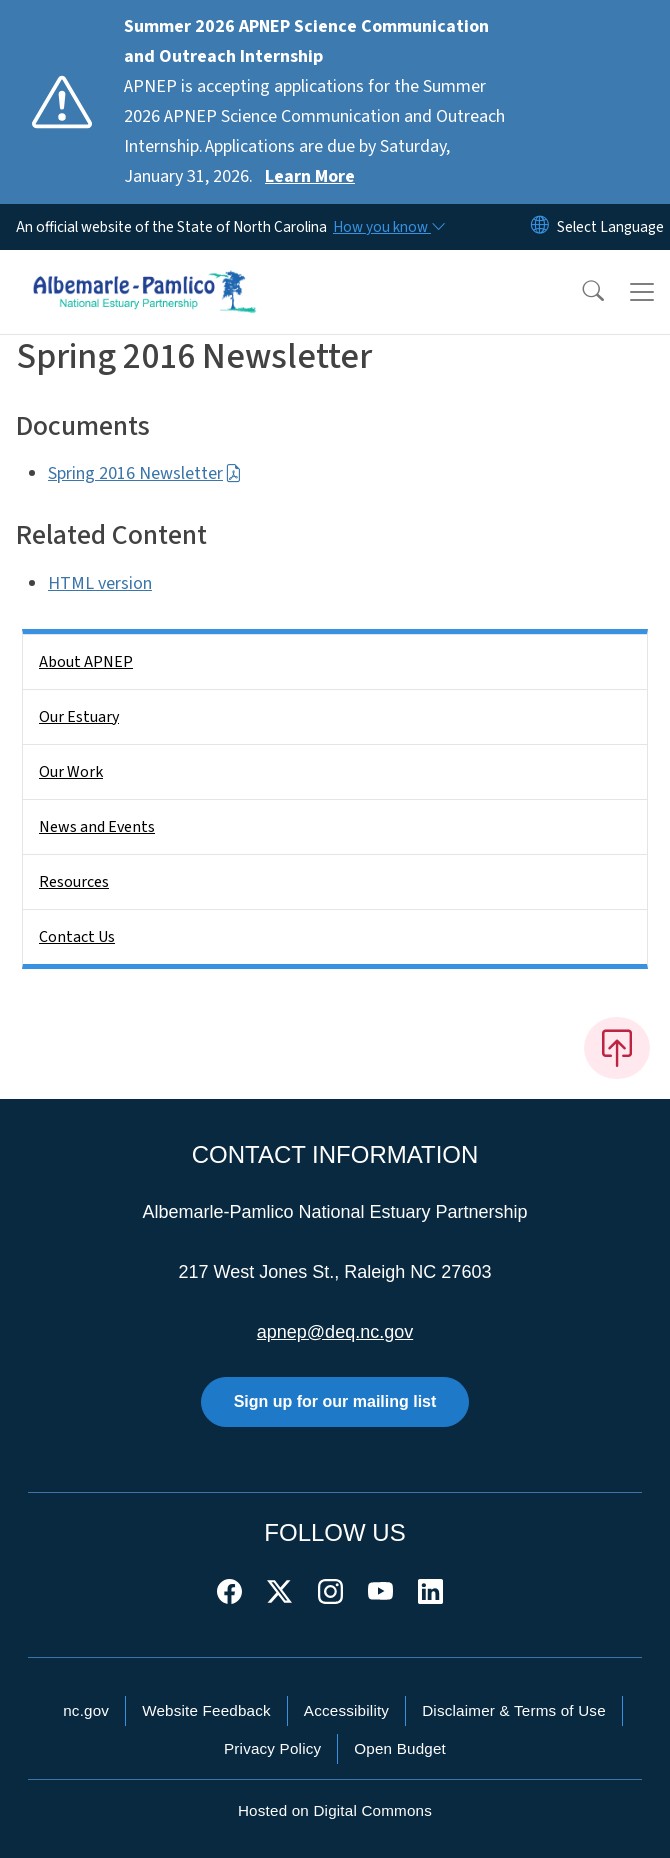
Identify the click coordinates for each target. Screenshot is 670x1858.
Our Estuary (79, 717)
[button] (580, 292)
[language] (610, 227)
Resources (74, 882)
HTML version (100, 583)
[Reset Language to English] (540, 227)
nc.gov (86, 1710)
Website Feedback (206, 1710)
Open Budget (400, 1748)
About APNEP (86, 662)
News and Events (97, 827)
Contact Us (77, 937)
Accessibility (346, 1710)
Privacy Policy (272, 1748)
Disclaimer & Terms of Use (514, 1710)
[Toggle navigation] (642, 292)
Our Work (71, 772)
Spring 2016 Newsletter (145, 473)
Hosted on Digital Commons (335, 1810)
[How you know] (388, 227)
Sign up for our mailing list (335, 1401)
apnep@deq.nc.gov (335, 1332)
